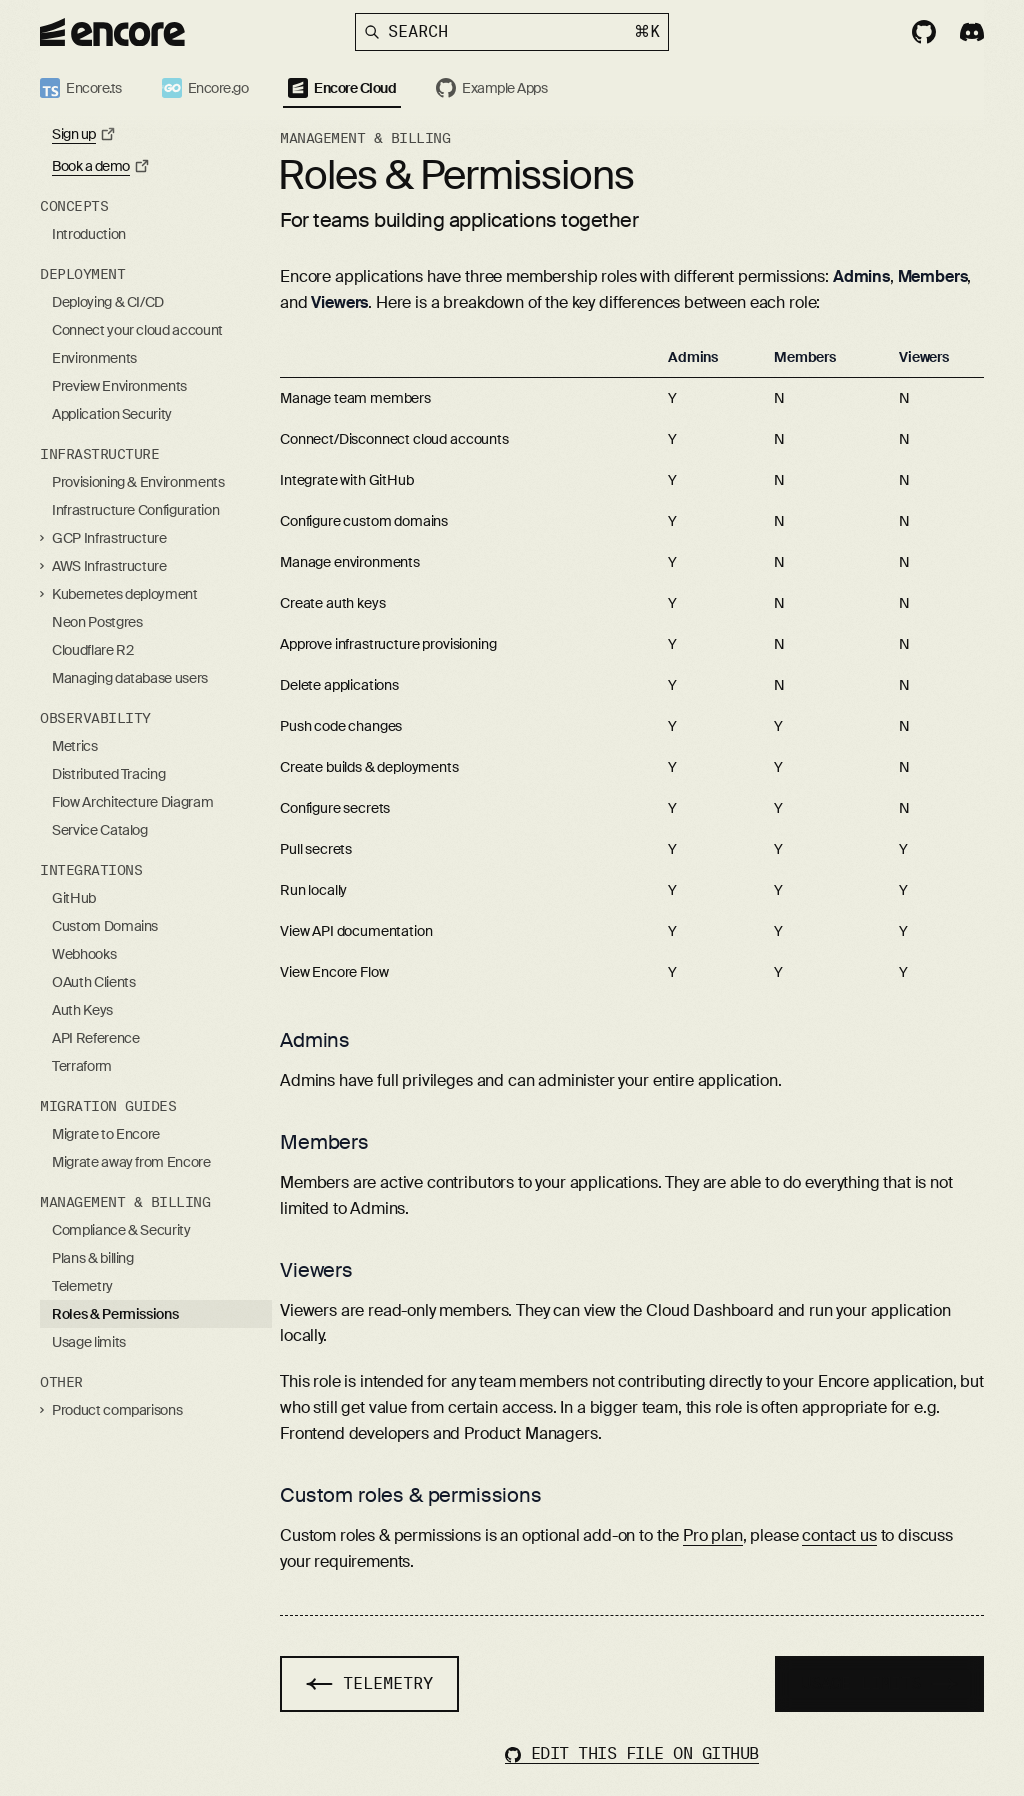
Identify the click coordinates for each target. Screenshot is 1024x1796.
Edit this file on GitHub (632, 1753)
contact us (839, 1535)
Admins (315, 1040)
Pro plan (713, 1535)
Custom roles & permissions (411, 1495)
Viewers (316, 1270)
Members (324, 1142)
